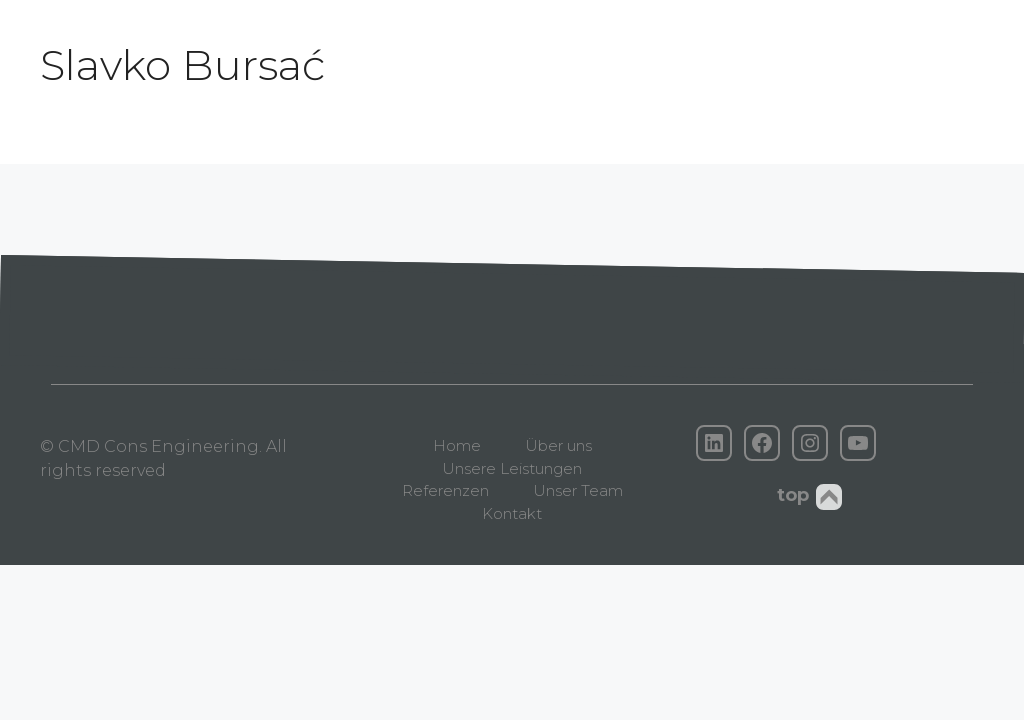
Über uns (558, 445)
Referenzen (445, 490)
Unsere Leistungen (512, 468)
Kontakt (512, 513)
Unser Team (578, 490)
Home (457, 445)
